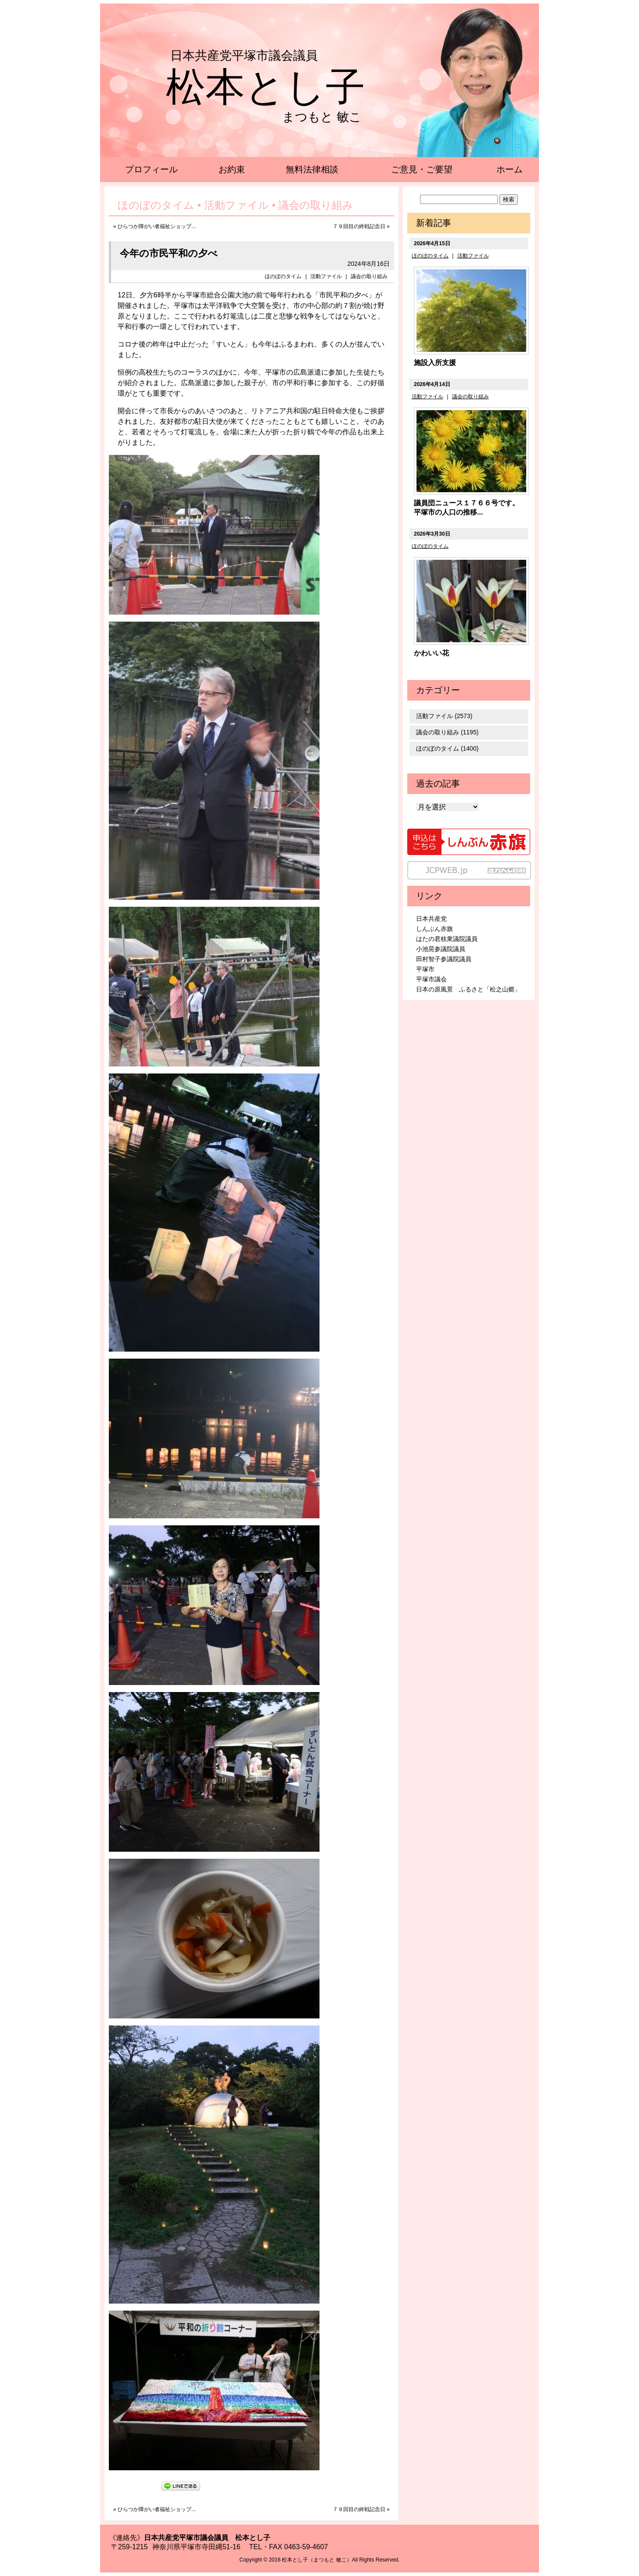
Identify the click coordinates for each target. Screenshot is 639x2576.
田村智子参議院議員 (443, 958)
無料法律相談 (312, 169)
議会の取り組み (369, 276)
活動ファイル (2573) (444, 715)
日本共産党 (431, 918)
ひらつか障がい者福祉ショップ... (157, 226)
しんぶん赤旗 (434, 928)
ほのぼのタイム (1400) (447, 748)
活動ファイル (326, 276)
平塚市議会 (431, 979)
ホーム (509, 169)
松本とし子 (265, 87)
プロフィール (151, 169)
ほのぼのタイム (283, 276)
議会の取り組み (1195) (447, 732)
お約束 (232, 169)
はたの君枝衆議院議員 (446, 938)
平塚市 (425, 969)
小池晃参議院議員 (440, 948)
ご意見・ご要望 (421, 169)
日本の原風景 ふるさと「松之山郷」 (468, 989)
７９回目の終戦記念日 (359, 226)
